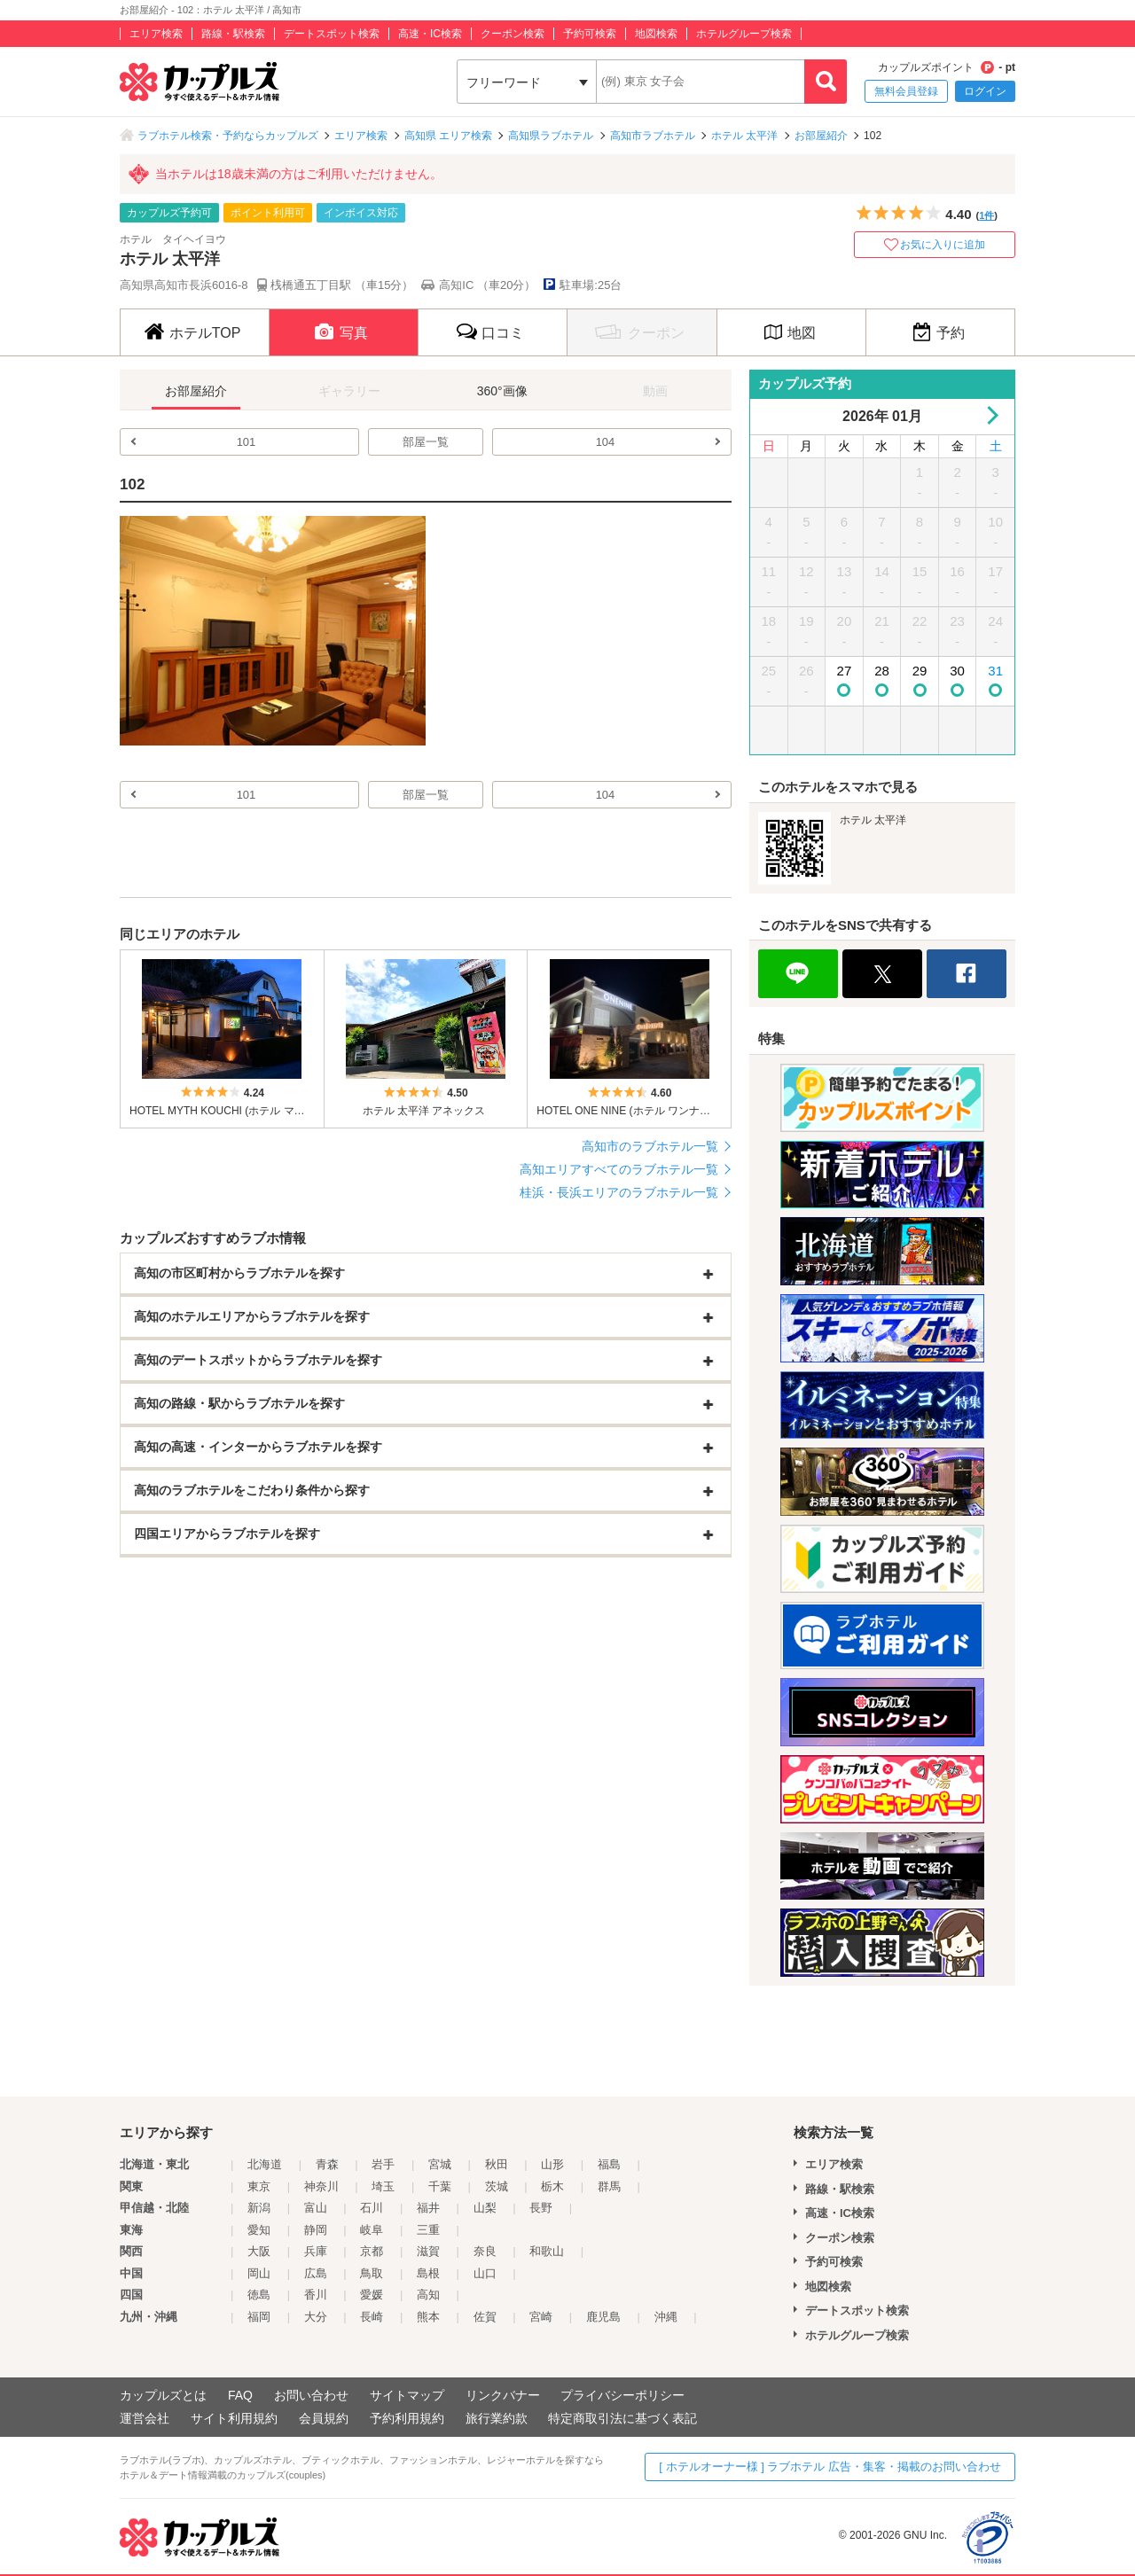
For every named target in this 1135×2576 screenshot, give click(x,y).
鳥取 (371, 2273)
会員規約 (323, 2418)
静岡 (315, 2229)
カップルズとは (163, 2395)
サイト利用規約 (234, 2418)
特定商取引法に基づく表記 (622, 2418)
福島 (609, 2164)
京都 (371, 2251)
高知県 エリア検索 (448, 135)
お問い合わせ (311, 2395)
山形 (552, 2164)
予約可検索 (589, 33)
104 (605, 442)
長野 (540, 2207)
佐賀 (485, 2316)
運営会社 (144, 2418)
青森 (327, 2164)
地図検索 (656, 33)
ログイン (985, 91)
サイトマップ (407, 2395)
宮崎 (540, 2316)
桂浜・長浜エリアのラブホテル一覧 (619, 1192)
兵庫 (315, 2251)
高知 (428, 2294)
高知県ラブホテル (550, 135)
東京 (258, 2186)
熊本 (428, 2316)
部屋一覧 (426, 442)
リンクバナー (503, 2395)
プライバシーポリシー (622, 2395)
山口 (485, 2273)
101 (246, 442)
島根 (428, 2273)
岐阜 (371, 2229)
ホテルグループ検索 (744, 33)
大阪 (258, 2251)
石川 (371, 2207)
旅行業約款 (497, 2418)
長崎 (371, 2316)
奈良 (485, 2251)
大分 (315, 2316)
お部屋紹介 (821, 135)
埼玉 (383, 2186)
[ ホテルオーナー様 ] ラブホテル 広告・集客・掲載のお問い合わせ (830, 2466)
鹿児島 (603, 2316)
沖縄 (665, 2316)
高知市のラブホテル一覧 (650, 1146)
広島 (315, 2273)
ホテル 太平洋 (744, 135)
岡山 (258, 2273)
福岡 (258, 2316)
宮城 (439, 2164)
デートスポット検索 (332, 33)
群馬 (609, 2186)
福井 (428, 2207)
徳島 (258, 2294)
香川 (315, 2294)
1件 (986, 215)
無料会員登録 (906, 91)
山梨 (485, 2207)
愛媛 (371, 2294)
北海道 (264, 2164)
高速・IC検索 (430, 33)
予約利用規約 (407, 2418)
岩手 (383, 2164)
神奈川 (321, 2186)
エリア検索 (156, 33)
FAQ (240, 2395)
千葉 (439, 2186)
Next (989, 415)
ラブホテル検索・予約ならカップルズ (227, 135)
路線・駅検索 (233, 33)
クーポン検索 (512, 33)
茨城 (496, 2186)
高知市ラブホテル (652, 135)
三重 (428, 2229)
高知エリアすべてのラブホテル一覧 (619, 1169)
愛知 (258, 2229)
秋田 (496, 2164)
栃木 (552, 2186)
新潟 (258, 2207)
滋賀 (428, 2251)
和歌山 (546, 2251)
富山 (315, 2207)
